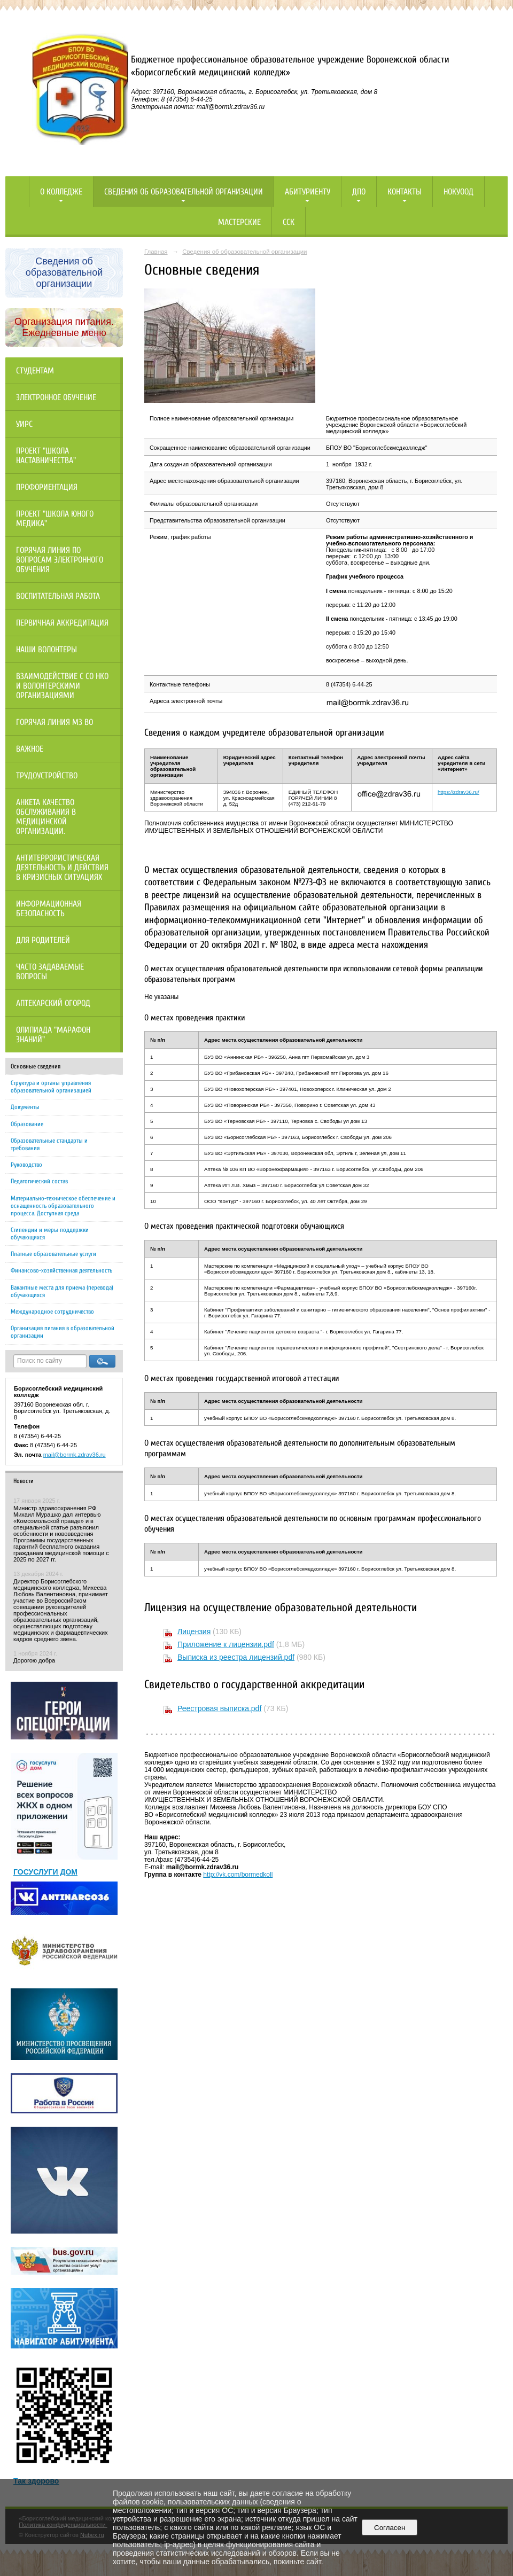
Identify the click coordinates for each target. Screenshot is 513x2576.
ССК (288, 222)
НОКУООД (458, 192)
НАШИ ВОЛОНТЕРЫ (46, 649)
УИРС (24, 424)
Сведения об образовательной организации (183, 192)
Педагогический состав (39, 1181)
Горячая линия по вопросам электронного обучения (59, 559)
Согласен (389, 2528)
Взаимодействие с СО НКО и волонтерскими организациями (62, 686)
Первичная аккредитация (62, 623)
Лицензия (194, 1631)
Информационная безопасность (48, 908)
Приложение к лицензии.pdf (225, 1644)
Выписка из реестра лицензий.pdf (235, 1657)
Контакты (404, 192)
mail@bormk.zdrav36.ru (74, 1454)
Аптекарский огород (53, 1003)
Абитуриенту (307, 192)
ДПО (359, 192)
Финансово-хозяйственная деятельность (61, 1270)
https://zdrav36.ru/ (458, 792)
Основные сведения (35, 1066)
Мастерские (239, 222)
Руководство (26, 1164)
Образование (27, 1124)
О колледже (61, 192)
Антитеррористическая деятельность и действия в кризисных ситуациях (62, 867)
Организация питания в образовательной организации (62, 1331)
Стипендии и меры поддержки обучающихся (50, 1233)
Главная (156, 251)
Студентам (35, 371)
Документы (25, 1107)
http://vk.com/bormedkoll (238, 1874)
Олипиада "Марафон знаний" (53, 1034)
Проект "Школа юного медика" (55, 518)
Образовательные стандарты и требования (49, 1144)
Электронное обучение (56, 397)
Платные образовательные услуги (53, 1254)
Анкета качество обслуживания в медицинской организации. (46, 817)
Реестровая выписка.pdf (219, 1708)
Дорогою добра (34, 1660)
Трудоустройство (46, 775)
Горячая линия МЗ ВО (54, 722)
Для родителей (43, 940)
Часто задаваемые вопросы (50, 971)
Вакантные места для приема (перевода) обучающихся (62, 1291)
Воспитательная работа (58, 596)
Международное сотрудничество (52, 1311)
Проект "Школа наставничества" (46, 455)
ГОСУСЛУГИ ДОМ (45, 1872)
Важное (29, 749)
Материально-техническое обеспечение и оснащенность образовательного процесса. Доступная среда (63, 1206)
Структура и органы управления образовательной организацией (51, 1086)
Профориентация (46, 487)
